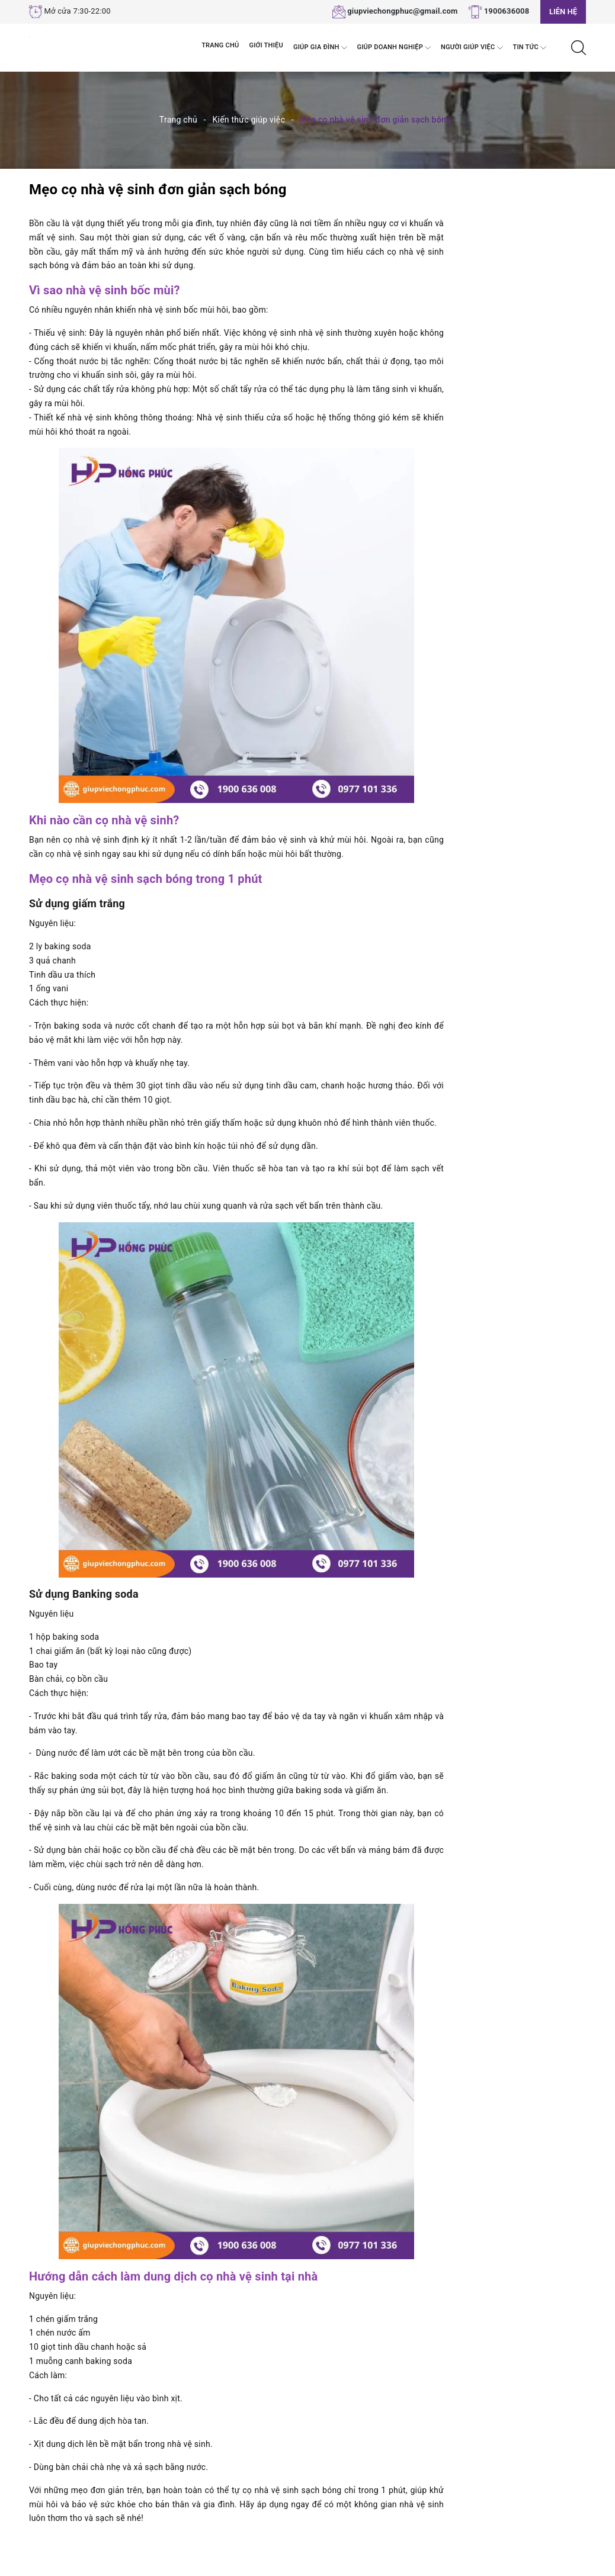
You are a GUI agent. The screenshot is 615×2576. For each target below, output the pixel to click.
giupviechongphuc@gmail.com (402, 11)
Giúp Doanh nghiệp (394, 47)
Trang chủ (220, 45)
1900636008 (507, 11)
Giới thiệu (266, 45)
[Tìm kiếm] (578, 47)
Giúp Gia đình (320, 47)
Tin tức (529, 47)
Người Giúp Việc (471, 47)
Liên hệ (563, 11)
